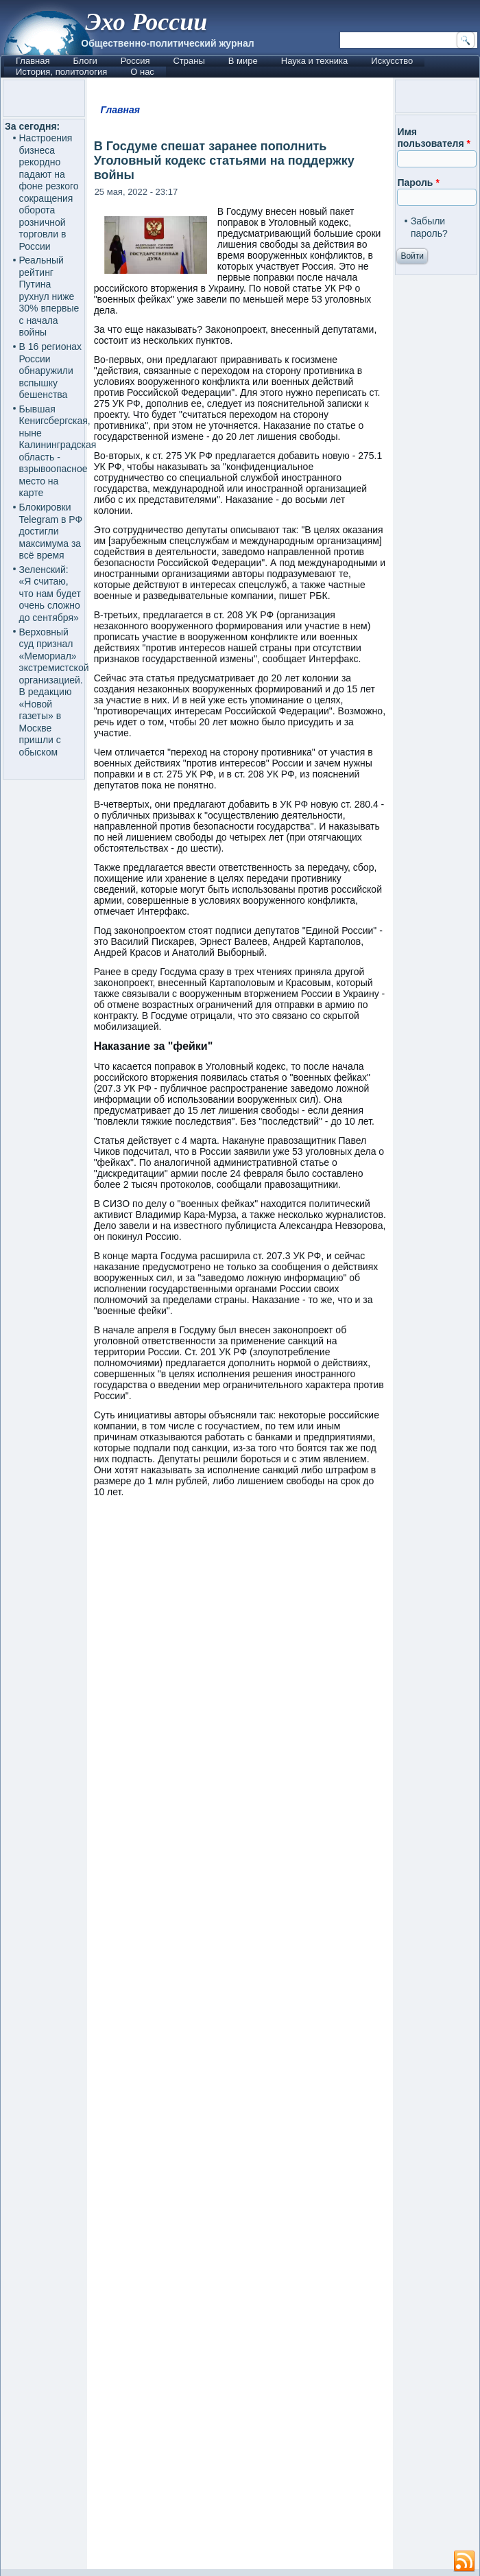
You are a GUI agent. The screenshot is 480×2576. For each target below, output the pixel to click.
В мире (243, 61)
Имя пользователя (433, 138)
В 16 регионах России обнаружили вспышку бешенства (50, 370)
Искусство (392, 61)
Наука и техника (314, 61)
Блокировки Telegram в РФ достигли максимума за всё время (51, 531)
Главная (32, 61)
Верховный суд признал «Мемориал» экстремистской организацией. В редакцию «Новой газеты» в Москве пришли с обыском (54, 692)
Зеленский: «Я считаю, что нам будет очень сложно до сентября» (50, 593)
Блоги (85, 61)
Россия (135, 61)
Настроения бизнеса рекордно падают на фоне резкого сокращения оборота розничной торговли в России (49, 192)
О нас (142, 72)
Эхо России (146, 22)
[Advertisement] (240, 2039)
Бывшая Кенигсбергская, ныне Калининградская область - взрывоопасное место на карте (58, 451)
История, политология (61, 72)
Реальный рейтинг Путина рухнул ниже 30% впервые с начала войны (49, 296)
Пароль (418, 182)
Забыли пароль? (429, 227)
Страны (188, 61)
